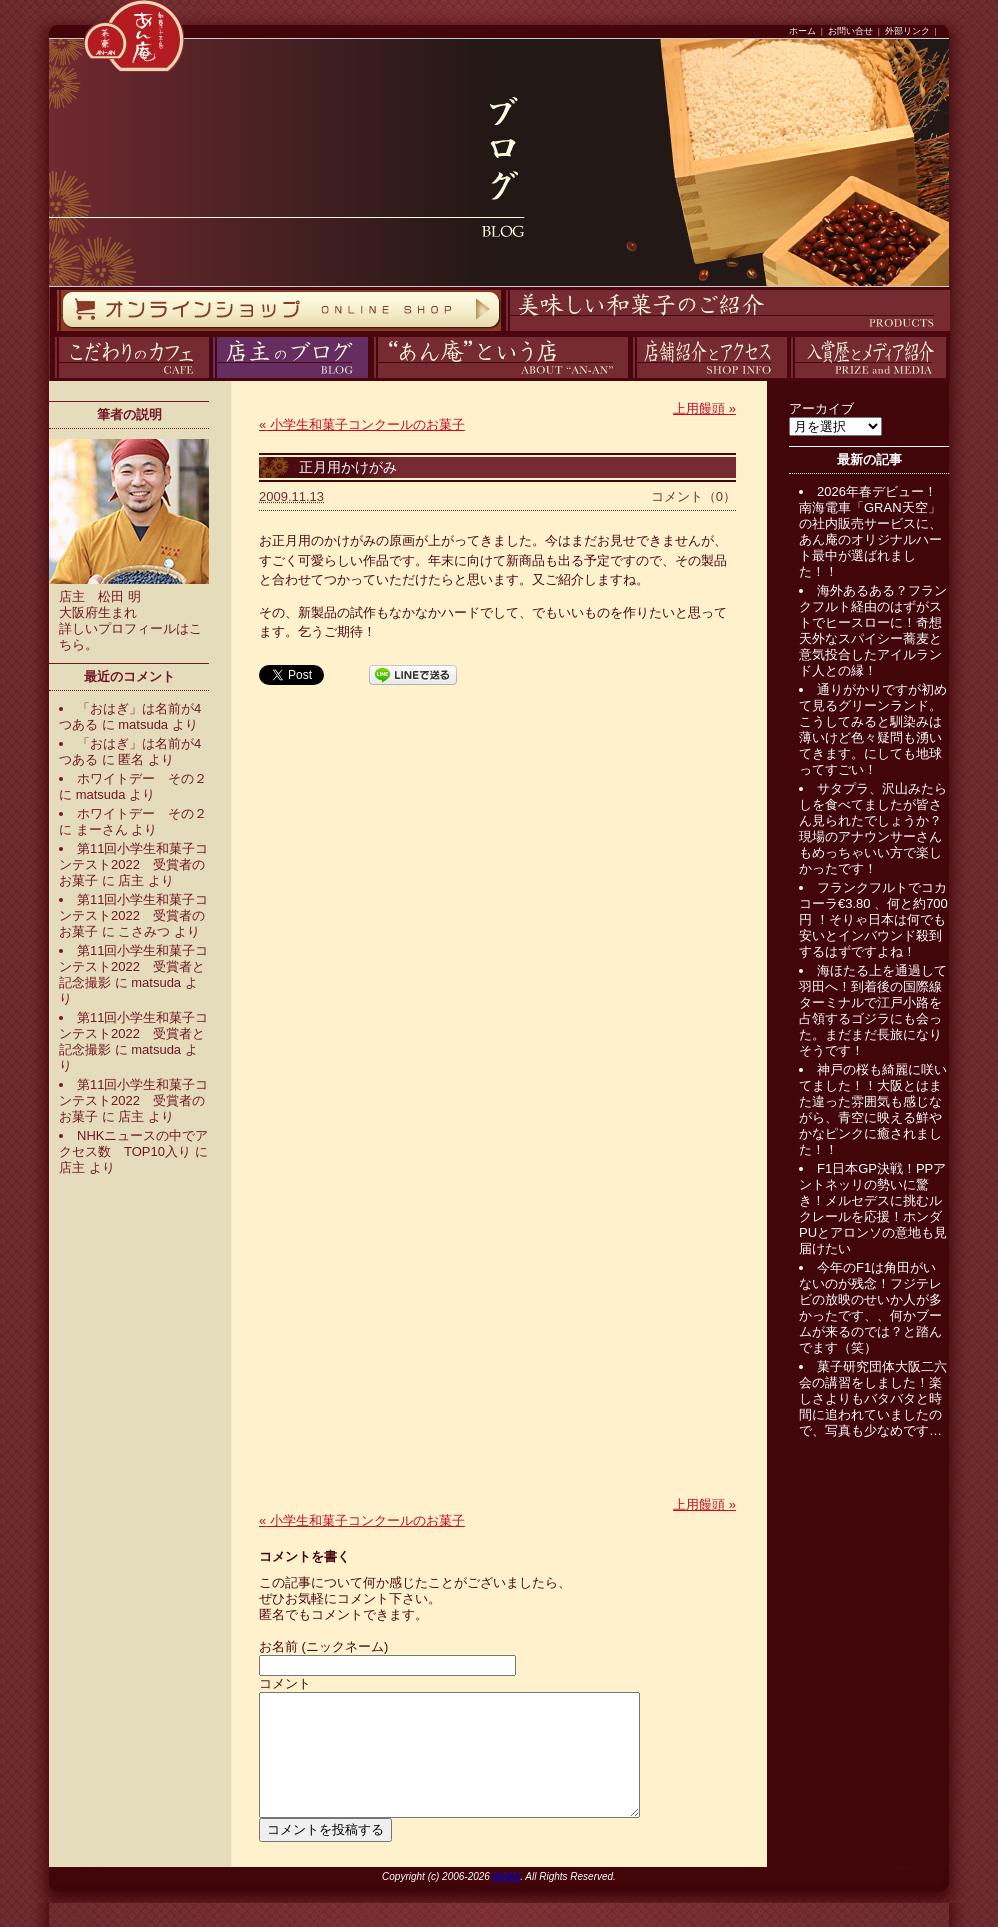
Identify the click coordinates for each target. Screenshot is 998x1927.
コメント (285, 1683)
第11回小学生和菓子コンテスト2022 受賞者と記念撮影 (133, 966)
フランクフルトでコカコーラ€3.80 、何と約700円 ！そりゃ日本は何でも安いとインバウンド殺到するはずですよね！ (873, 919)
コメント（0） (693, 496)
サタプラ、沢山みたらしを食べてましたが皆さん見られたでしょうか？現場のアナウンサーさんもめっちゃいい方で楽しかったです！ (873, 828)
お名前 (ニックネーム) (323, 1646)
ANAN (506, 1900)
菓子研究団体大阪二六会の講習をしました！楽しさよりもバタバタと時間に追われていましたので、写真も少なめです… (873, 1398)
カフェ (51, 378)
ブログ (210, 378)
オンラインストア (56, 331)
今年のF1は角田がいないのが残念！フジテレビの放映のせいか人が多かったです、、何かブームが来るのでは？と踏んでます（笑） (870, 1307)
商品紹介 (503, 331)
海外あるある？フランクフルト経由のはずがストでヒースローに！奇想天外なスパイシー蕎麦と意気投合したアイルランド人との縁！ (873, 630)
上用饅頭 (704, 408)
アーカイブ (821, 408)
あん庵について (373, 378)
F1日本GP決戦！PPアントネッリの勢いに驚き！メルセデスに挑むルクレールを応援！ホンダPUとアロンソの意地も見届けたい (873, 1208)
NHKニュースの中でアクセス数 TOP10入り (133, 1143)
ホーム (802, 31)
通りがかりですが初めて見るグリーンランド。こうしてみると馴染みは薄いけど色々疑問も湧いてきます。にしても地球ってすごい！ (873, 729)
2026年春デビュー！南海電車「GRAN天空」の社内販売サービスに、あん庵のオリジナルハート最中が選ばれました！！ (870, 531)
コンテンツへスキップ (5, 0)
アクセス (630, 378)
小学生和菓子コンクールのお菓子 (362, 424)
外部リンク (907, 31)
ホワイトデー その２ (142, 778)
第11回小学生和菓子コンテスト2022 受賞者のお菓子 (133, 864)
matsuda (143, 724)
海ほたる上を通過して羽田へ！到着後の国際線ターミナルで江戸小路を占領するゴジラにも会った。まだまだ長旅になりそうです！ (873, 1010)
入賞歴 (788, 378)
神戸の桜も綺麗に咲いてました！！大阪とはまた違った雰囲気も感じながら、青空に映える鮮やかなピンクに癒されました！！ (873, 1109)
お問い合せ (850, 31)
